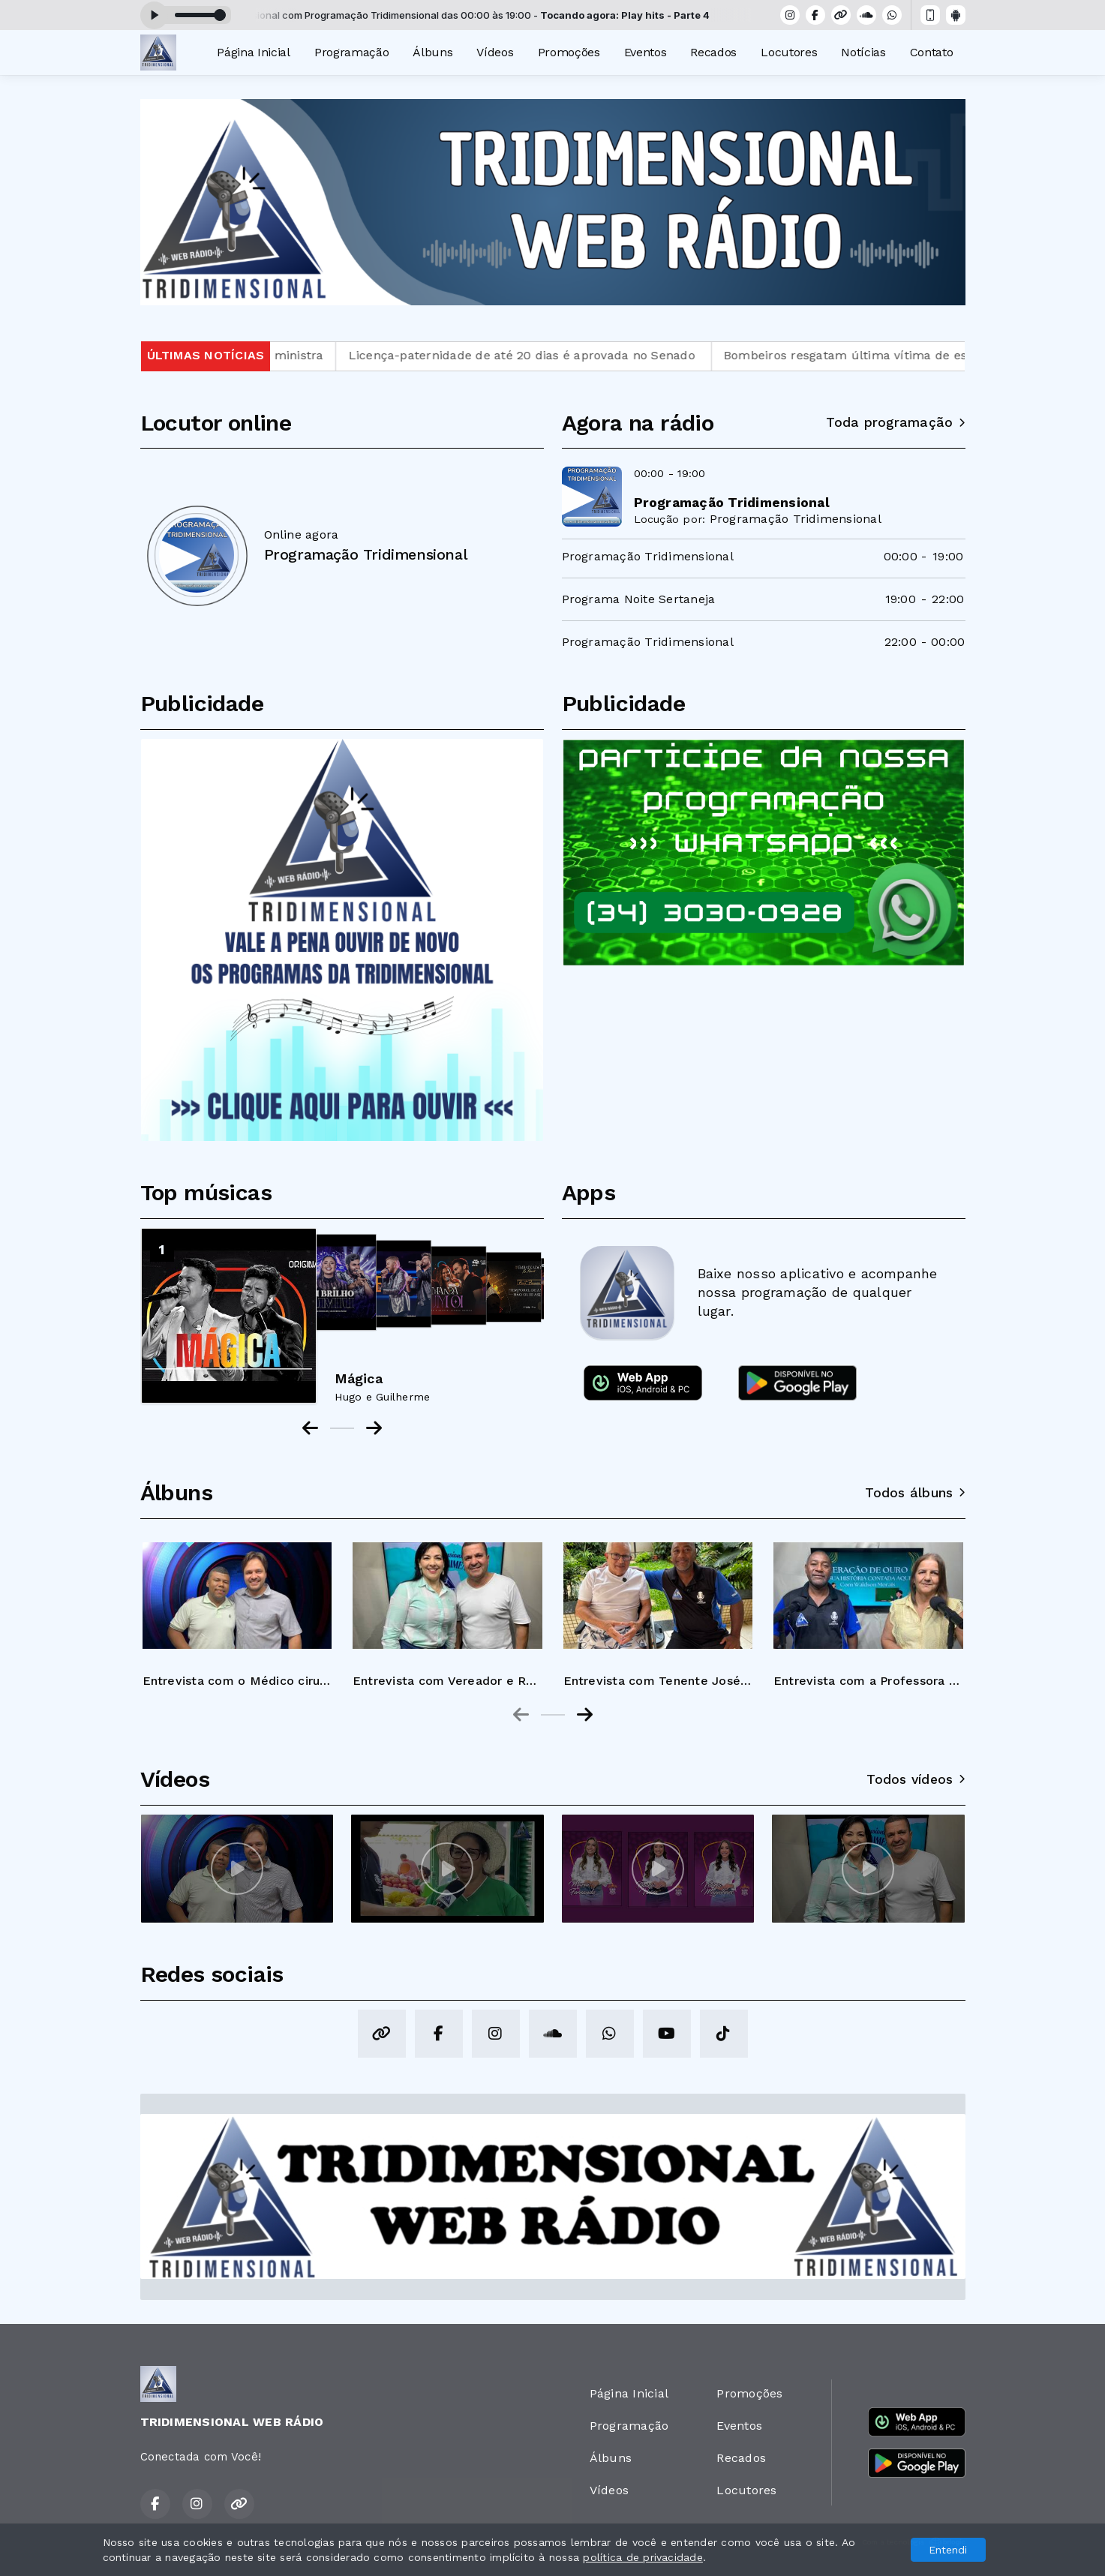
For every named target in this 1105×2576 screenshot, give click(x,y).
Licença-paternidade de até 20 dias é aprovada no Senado (571, 355)
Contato (931, 52)
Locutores (789, 52)
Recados (713, 52)
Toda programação (895, 422)
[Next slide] (585, 1715)
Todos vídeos (915, 1779)
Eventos (645, 52)
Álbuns (432, 52)
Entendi (948, 2550)
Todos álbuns (915, 1492)
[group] (237, 1609)
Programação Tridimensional (795, 519)
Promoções (569, 52)
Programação (351, 52)
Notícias (863, 52)
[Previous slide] (521, 1715)
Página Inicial (253, 52)
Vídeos (494, 52)
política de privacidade (643, 2557)
